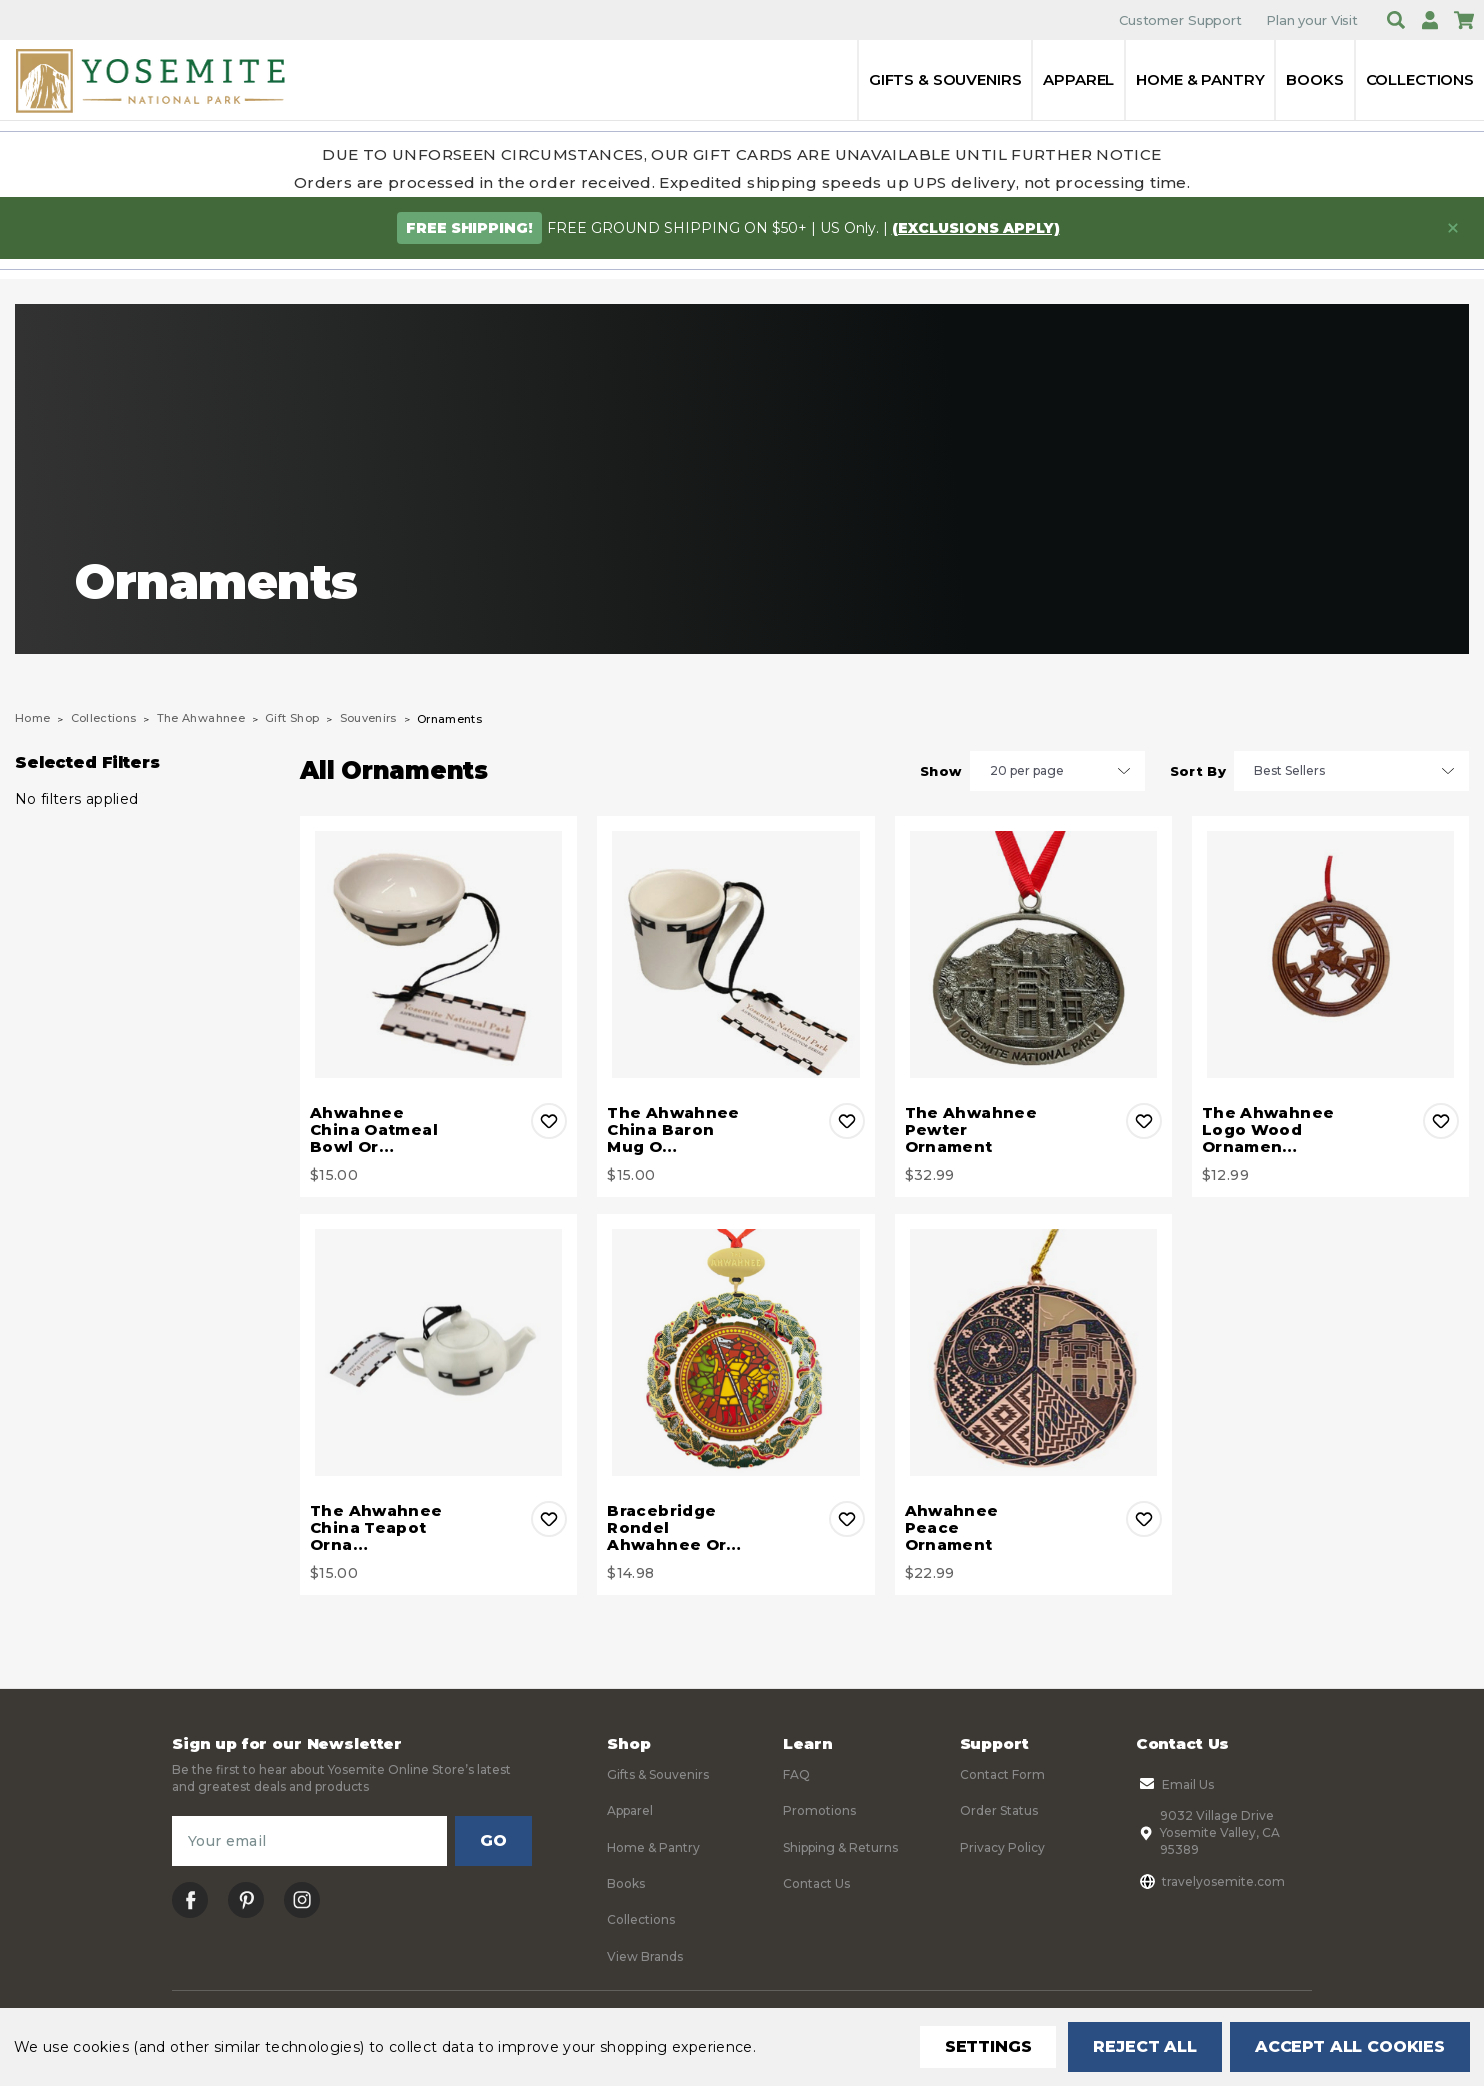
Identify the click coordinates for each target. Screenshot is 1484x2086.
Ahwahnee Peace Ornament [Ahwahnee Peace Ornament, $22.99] (952, 1527)
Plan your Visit (1312, 20)
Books (1314, 79)
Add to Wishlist (549, 1121)
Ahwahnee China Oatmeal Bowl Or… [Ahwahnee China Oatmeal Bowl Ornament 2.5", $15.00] (374, 1129)
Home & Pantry (1200, 79)
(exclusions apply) (976, 228)
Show (940, 771)
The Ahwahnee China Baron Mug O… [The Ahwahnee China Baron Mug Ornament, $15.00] (673, 1129)
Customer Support (1180, 20)
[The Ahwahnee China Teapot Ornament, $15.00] (438, 1352)
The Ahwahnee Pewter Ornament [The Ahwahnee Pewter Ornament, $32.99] (971, 1129)
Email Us (1175, 1784)
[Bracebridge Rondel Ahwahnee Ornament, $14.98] (735, 1352)
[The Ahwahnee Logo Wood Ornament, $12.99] (1330, 954)
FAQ (796, 1774)
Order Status (999, 1810)
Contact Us (816, 1883)
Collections (1420, 79)
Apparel (1078, 79)
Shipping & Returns (840, 1847)
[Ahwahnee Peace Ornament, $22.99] (1033, 1352)
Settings (988, 2046)
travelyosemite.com (1210, 1881)
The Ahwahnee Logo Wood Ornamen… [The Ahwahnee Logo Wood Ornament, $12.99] (1268, 1129)
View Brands (645, 1956)
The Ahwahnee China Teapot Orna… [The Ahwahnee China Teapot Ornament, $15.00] (376, 1527)
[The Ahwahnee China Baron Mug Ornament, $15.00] (735, 954)
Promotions (819, 1810)
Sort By (1198, 771)
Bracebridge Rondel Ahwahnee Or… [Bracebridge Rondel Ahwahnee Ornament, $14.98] (674, 1527)
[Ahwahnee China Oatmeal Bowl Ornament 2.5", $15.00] (438, 954)
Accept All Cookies (1350, 2046)
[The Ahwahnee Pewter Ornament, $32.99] (1033, 954)
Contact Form (1002, 1774)
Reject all (1144, 2046)
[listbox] (1057, 771)
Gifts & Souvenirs (945, 79)
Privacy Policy (1002, 1847)
